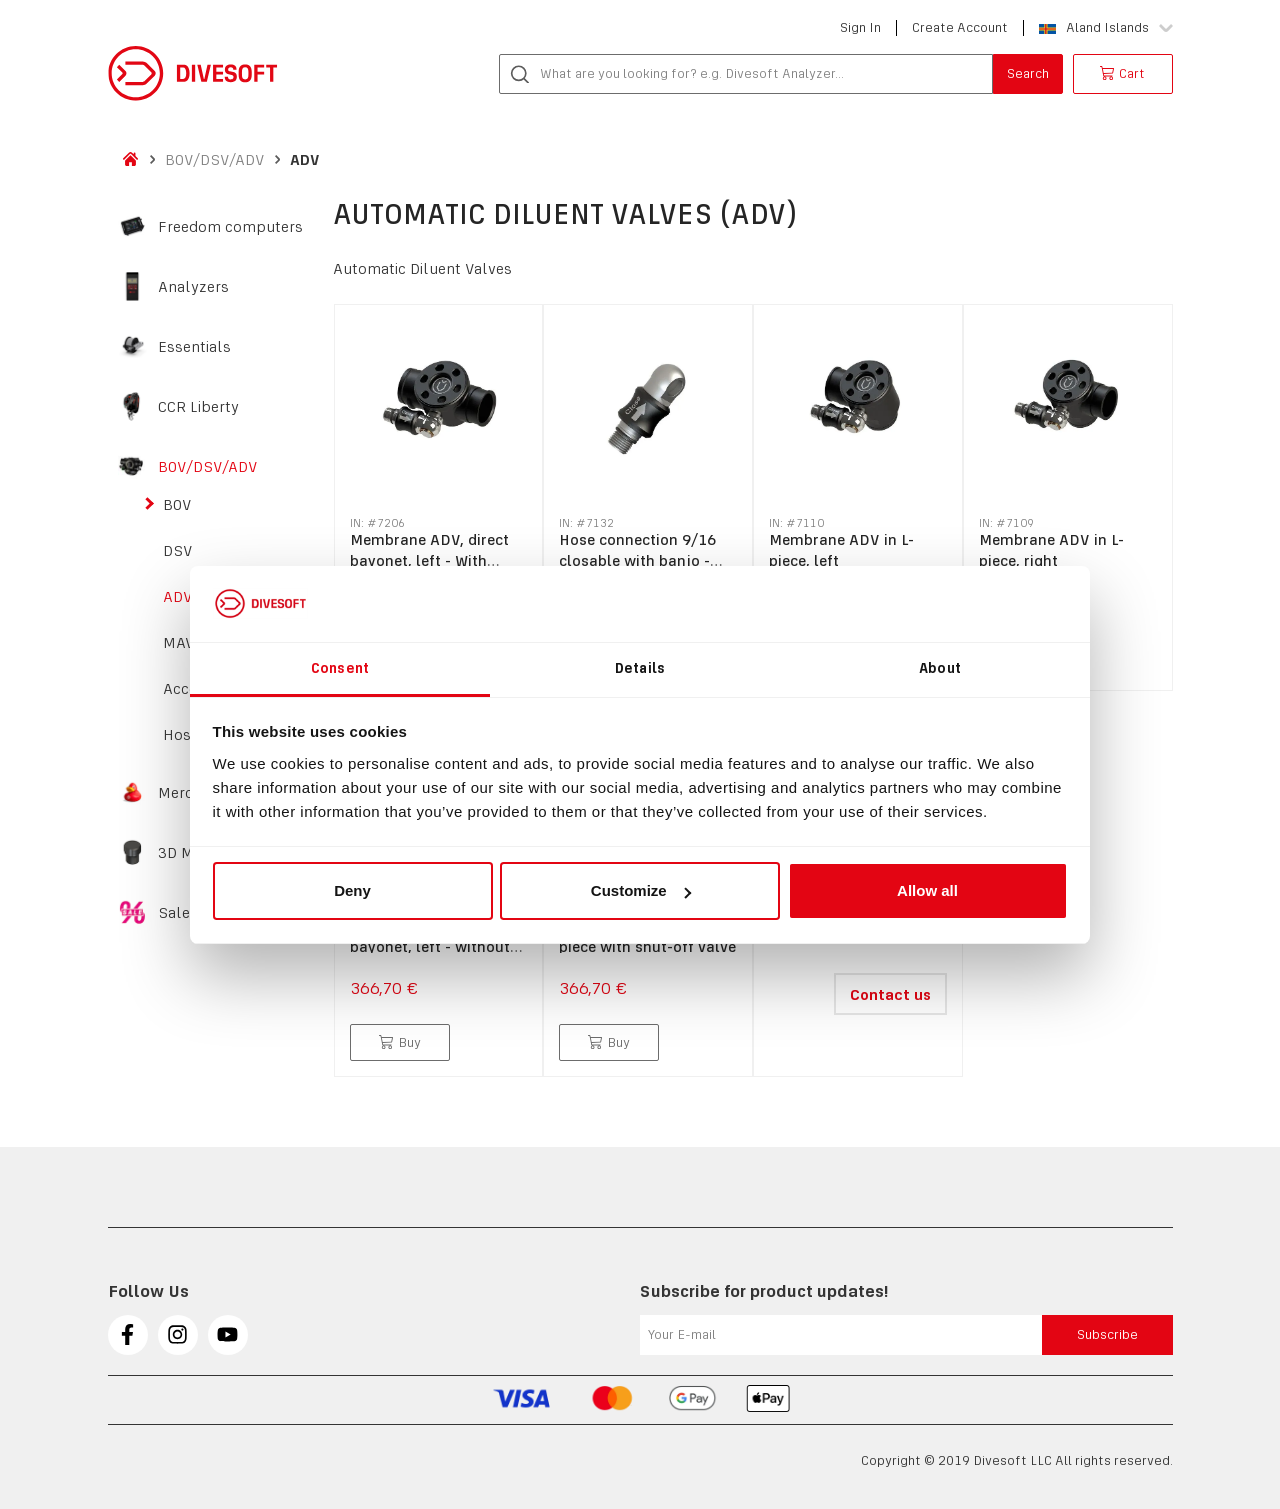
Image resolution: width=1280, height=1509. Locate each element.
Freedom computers (230, 227)
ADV (305, 159)
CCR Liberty (198, 407)
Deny (352, 890)
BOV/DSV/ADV (215, 159)
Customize (641, 890)
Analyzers (193, 287)
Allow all (927, 890)
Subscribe (1107, 1334)
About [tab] (940, 668)
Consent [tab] (340, 668)
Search (1028, 73)
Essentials (194, 347)
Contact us (890, 994)
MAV (179, 643)
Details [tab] (640, 668)
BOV (177, 505)
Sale (174, 913)
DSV (178, 551)
